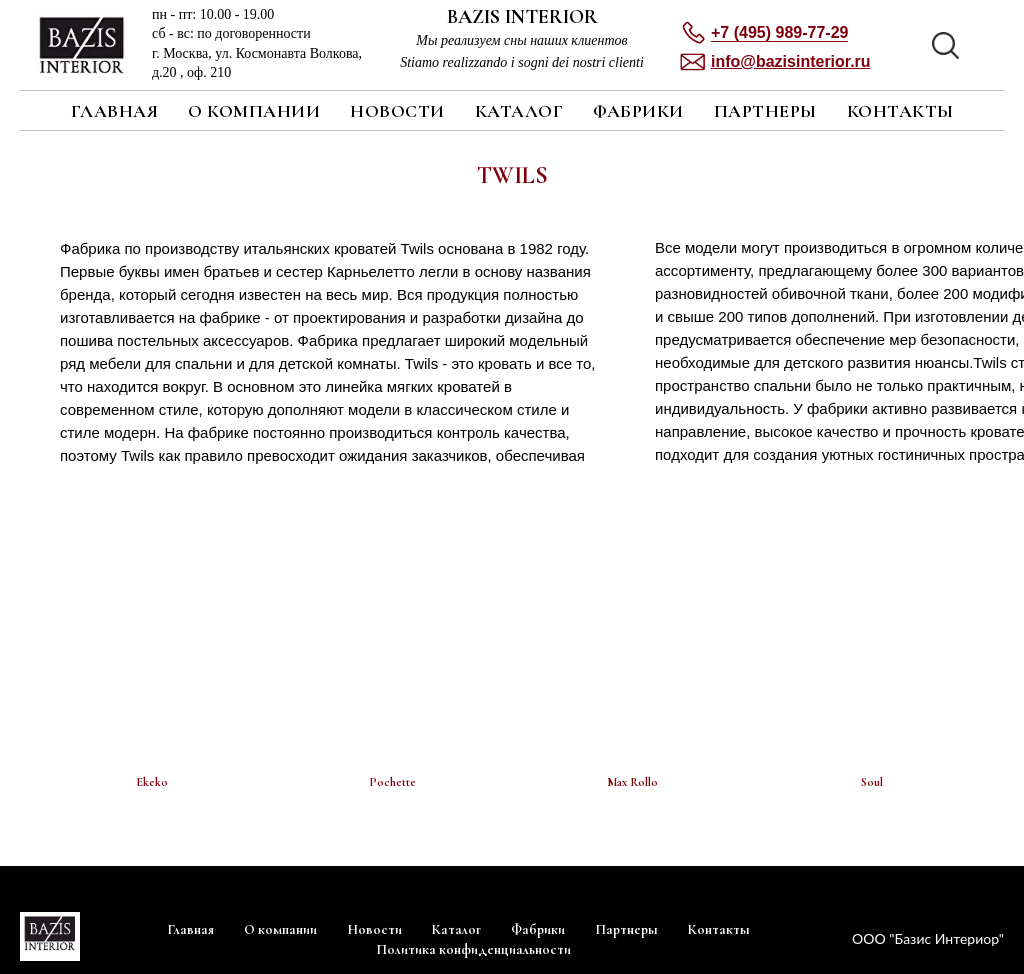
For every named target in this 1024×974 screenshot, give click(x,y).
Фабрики (638, 111)
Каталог (519, 111)
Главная (115, 111)
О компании (254, 111)
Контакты (900, 111)
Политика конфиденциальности (473, 949)
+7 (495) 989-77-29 (779, 32)
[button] (791, 61)
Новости (397, 111)
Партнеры (765, 111)
